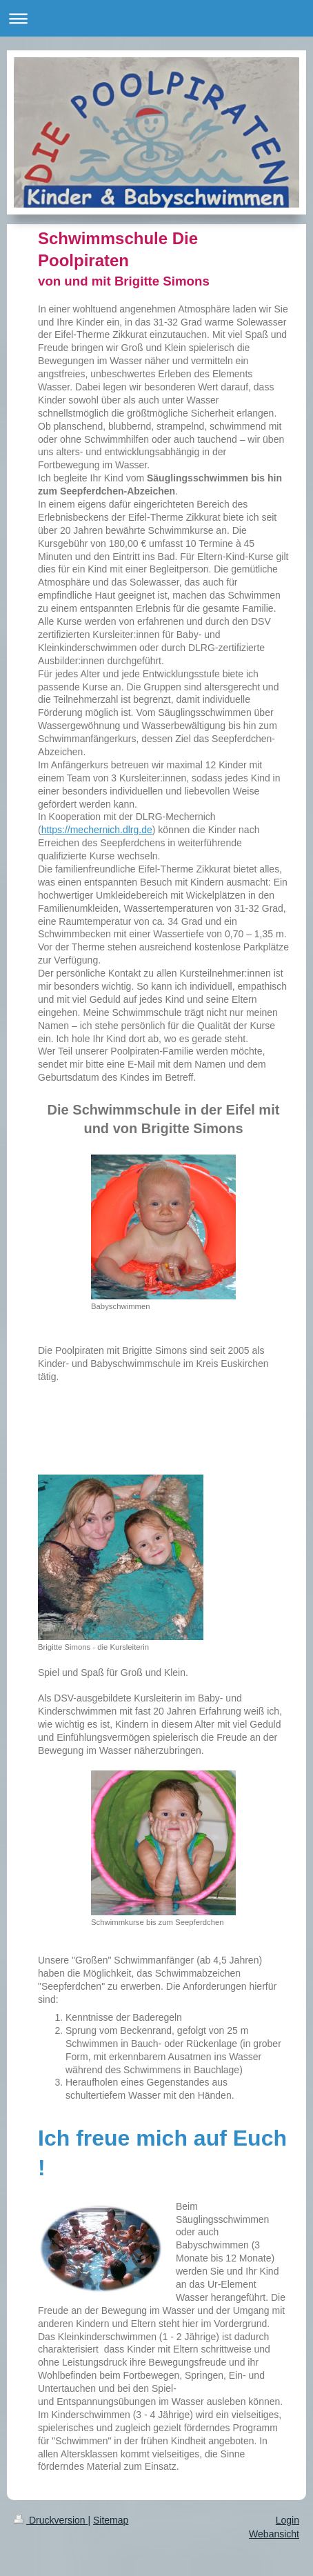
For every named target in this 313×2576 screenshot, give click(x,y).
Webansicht (274, 2533)
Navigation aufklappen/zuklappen (156, 18)
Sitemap (110, 2520)
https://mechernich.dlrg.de (96, 829)
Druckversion (51, 2520)
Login (287, 2520)
